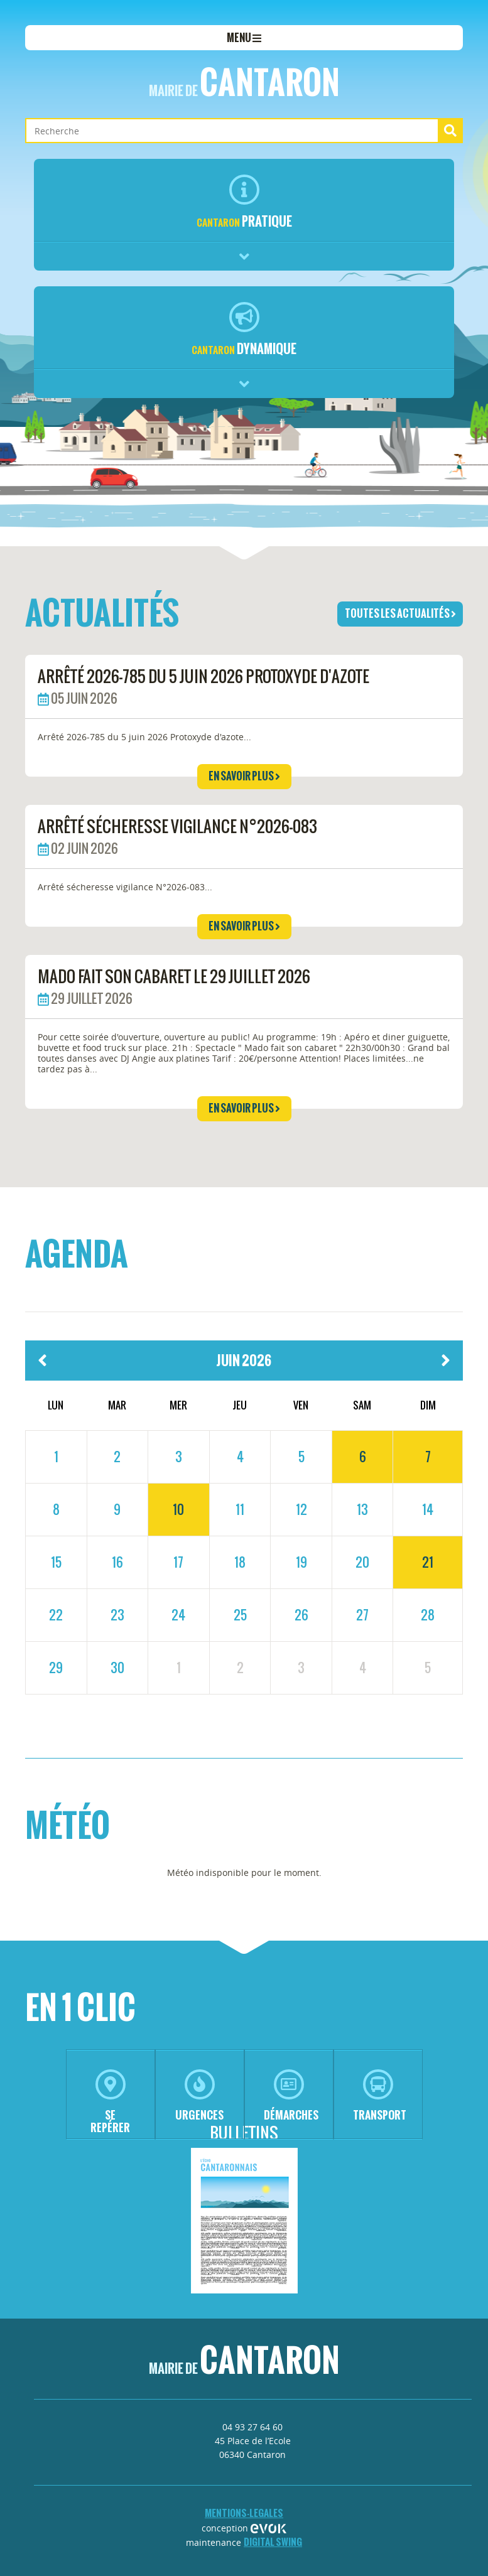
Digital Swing (273, 2542)
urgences (199, 2096)
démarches (291, 2096)
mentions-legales (244, 2513)
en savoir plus (244, 776)
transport (379, 2096)
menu (244, 37)
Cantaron (244, 82)
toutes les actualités (400, 613)
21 (427, 1562)
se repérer (110, 2102)
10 (178, 1509)
